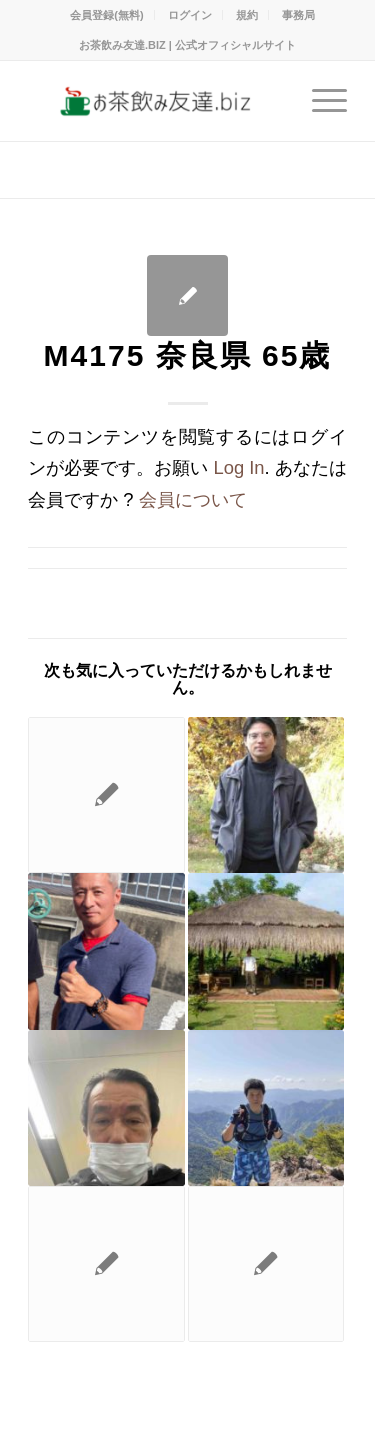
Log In (238, 467)
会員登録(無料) (106, 15)
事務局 (298, 15)
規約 (247, 15)
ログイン (190, 15)
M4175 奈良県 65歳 (188, 355)
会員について (193, 499)
